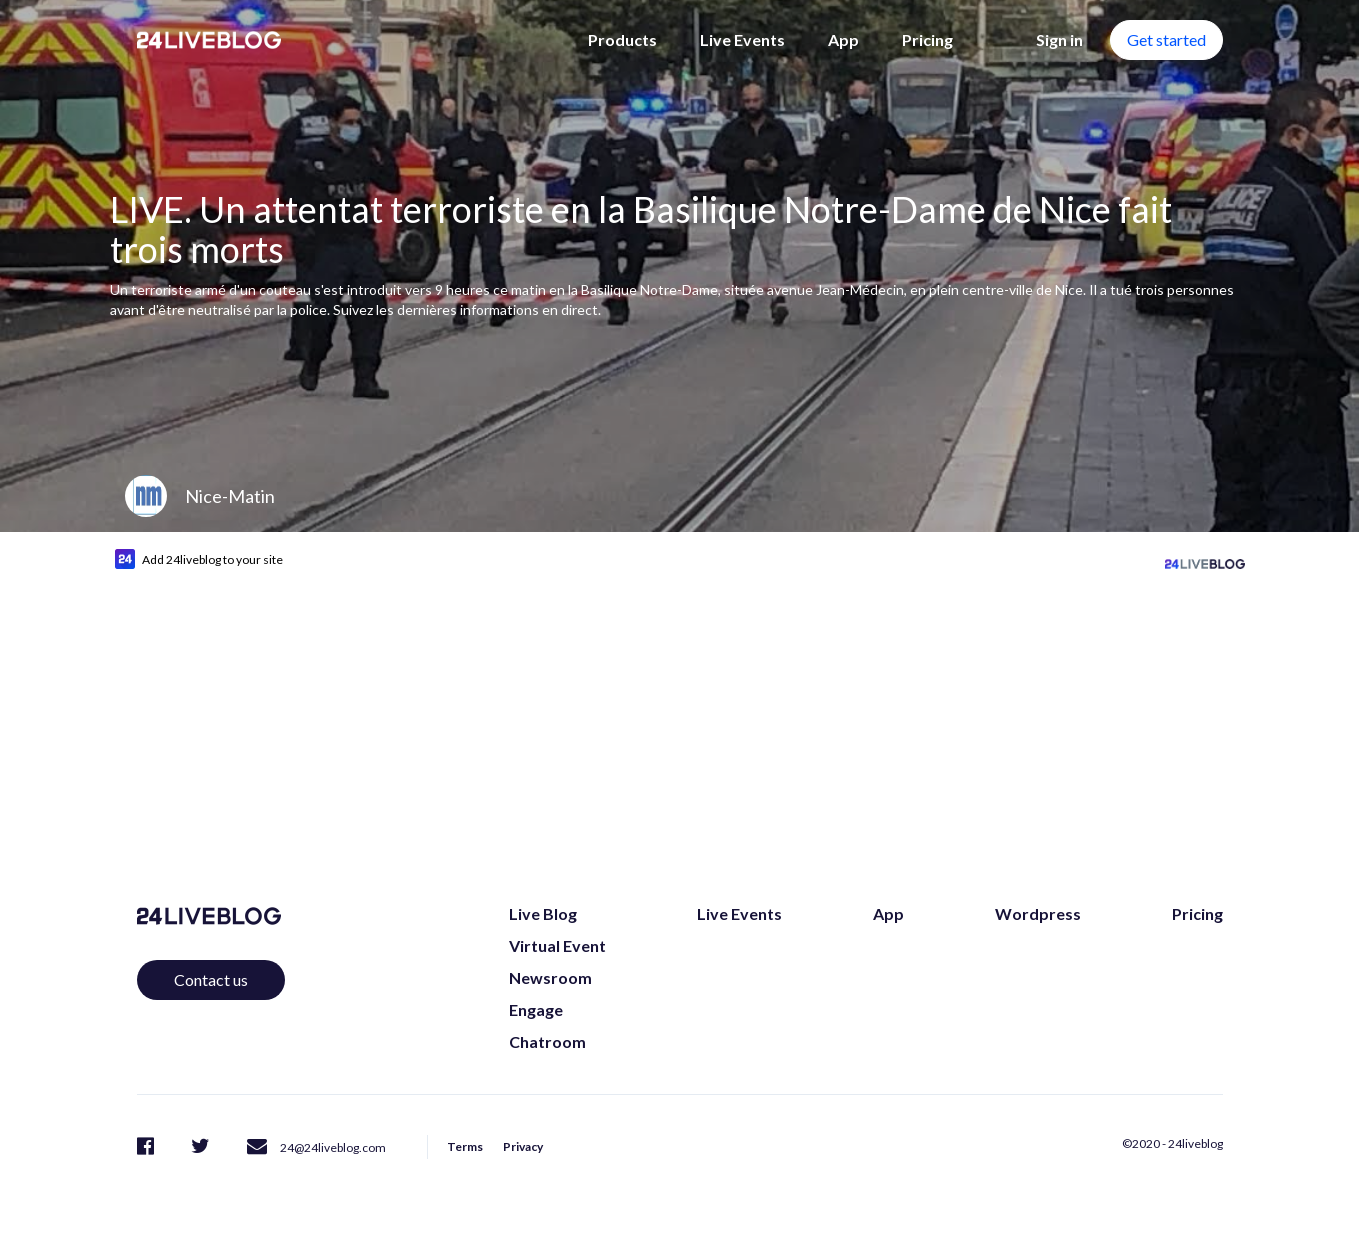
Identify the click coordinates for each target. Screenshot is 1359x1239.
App (843, 39)
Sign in (1059, 39)
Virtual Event (557, 945)
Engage (536, 1009)
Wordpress (1038, 913)
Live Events (742, 39)
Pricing (927, 39)
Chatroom (547, 1041)
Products (622, 39)
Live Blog (543, 913)
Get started (1166, 39)
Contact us (211, 979)
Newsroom (550, 977)
